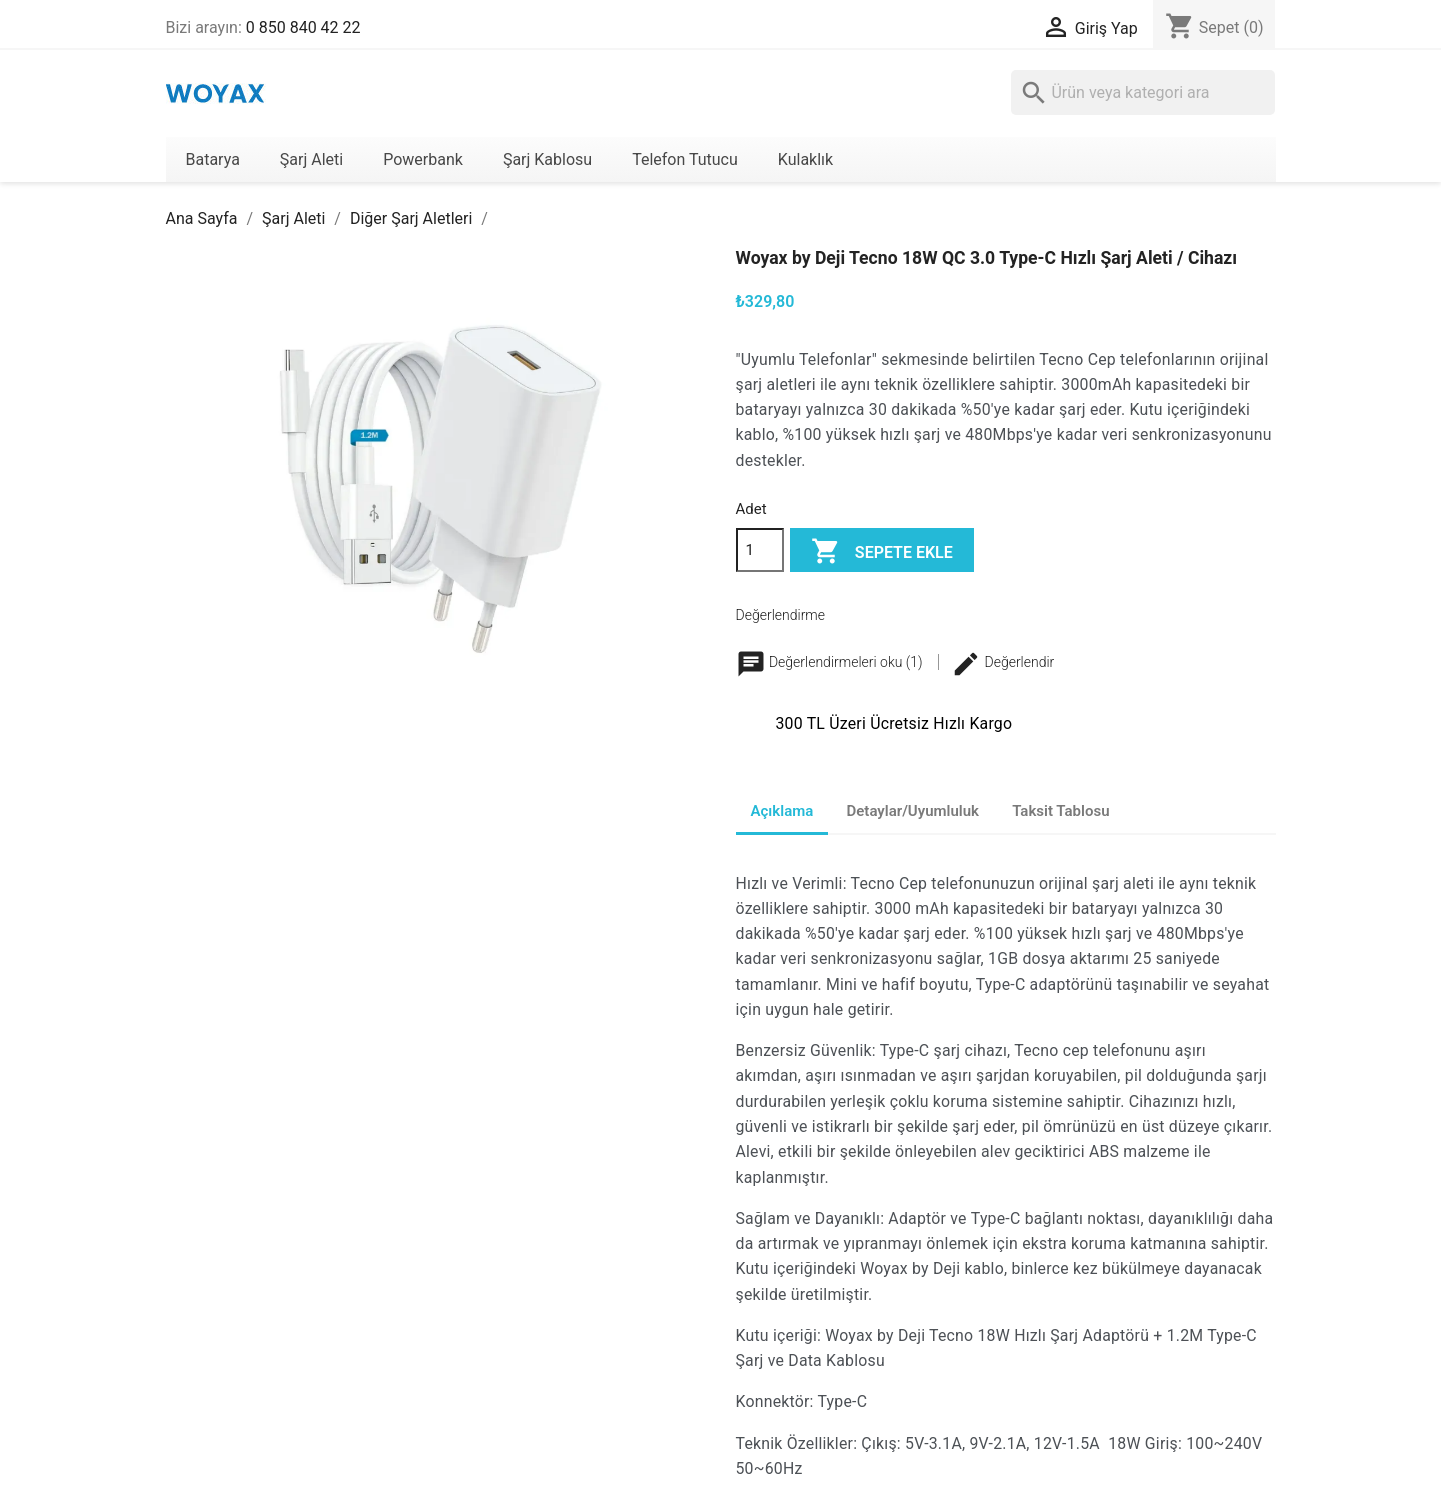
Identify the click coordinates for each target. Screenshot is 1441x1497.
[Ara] (1143, 92)
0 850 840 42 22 (303, 27)
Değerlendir (1002, 662)
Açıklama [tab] (782, 811)
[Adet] (760, 550)
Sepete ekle (882, 552)
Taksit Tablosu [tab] (1060, 811)
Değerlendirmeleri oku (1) (831, 662)
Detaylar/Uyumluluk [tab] (913, 811)
